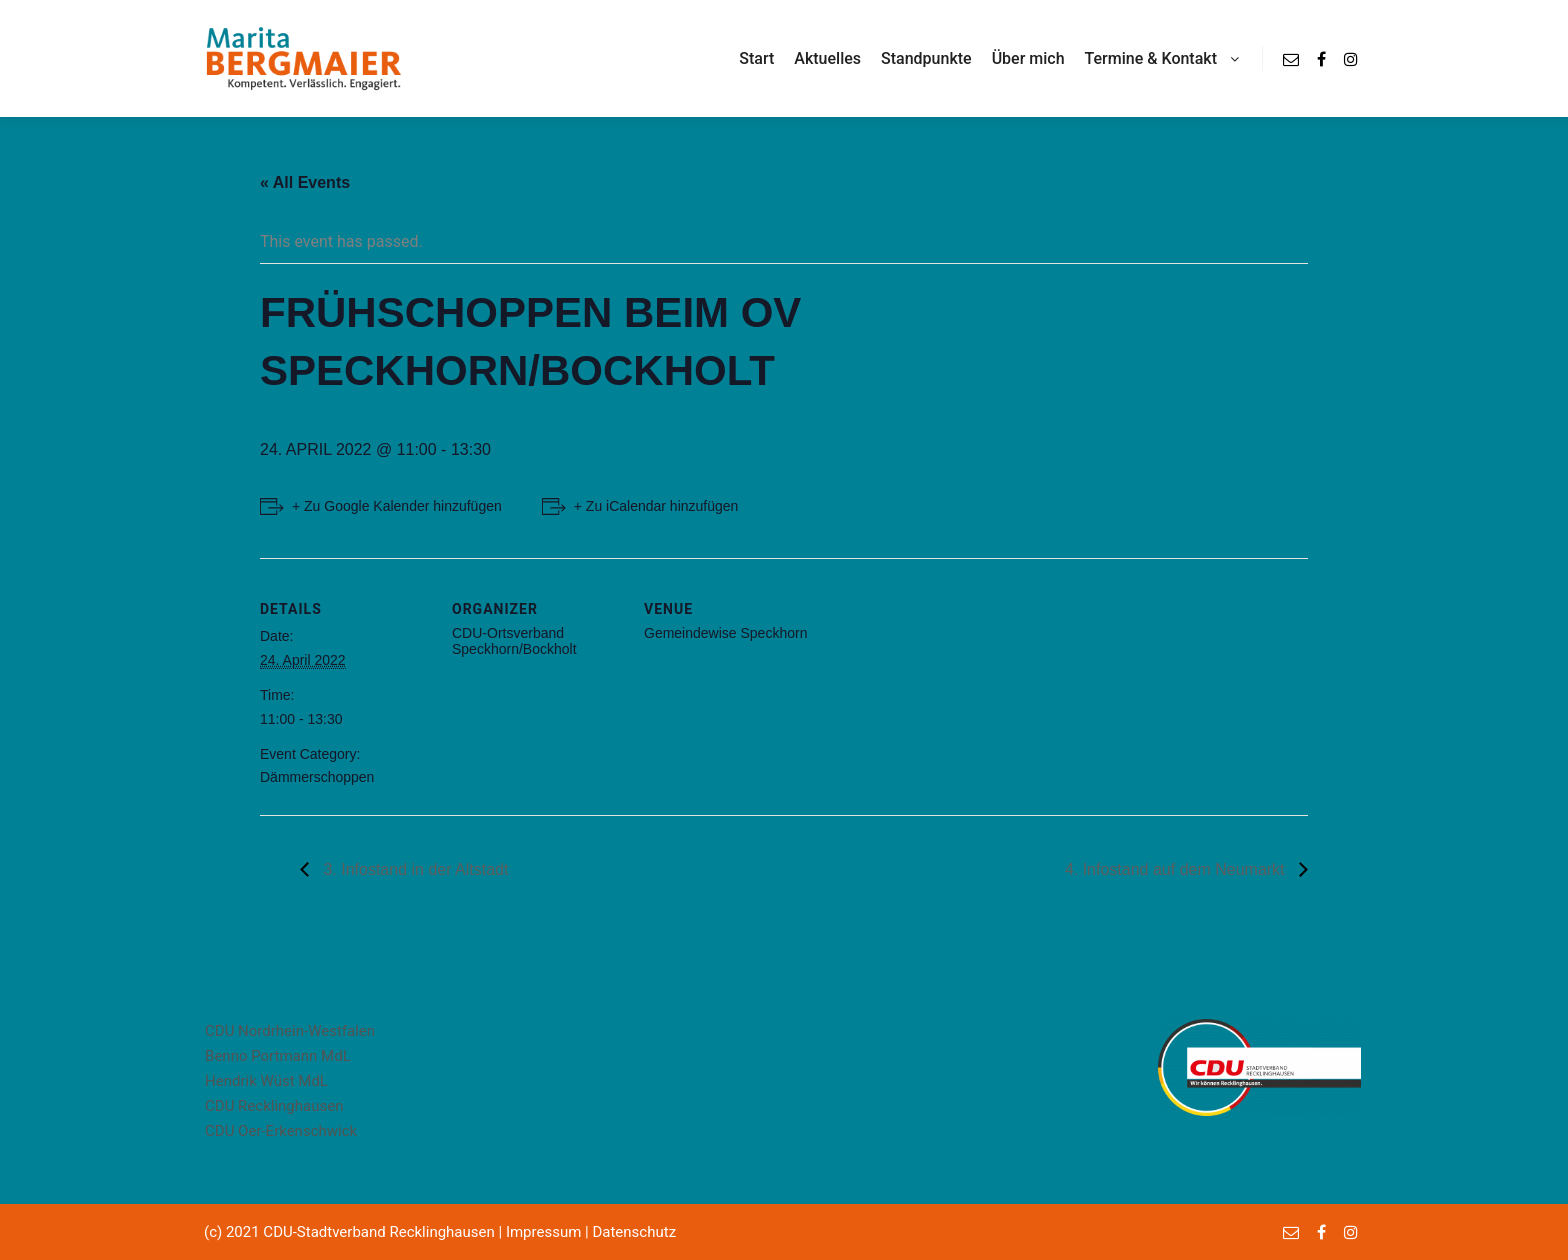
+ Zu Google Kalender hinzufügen (397, 506)
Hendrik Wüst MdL (266, 1081)
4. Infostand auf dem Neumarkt (1177, 869)
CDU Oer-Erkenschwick (281, 1131)
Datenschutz (634, 1232)
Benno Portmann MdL (278, 1056)
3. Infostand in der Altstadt (413, 869)
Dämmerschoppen (317, 777)
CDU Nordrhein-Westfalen (290, 1031)
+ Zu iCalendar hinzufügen (656, 506)
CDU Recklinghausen (274, 1106)
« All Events (305, 182)
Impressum (543, 1232)
